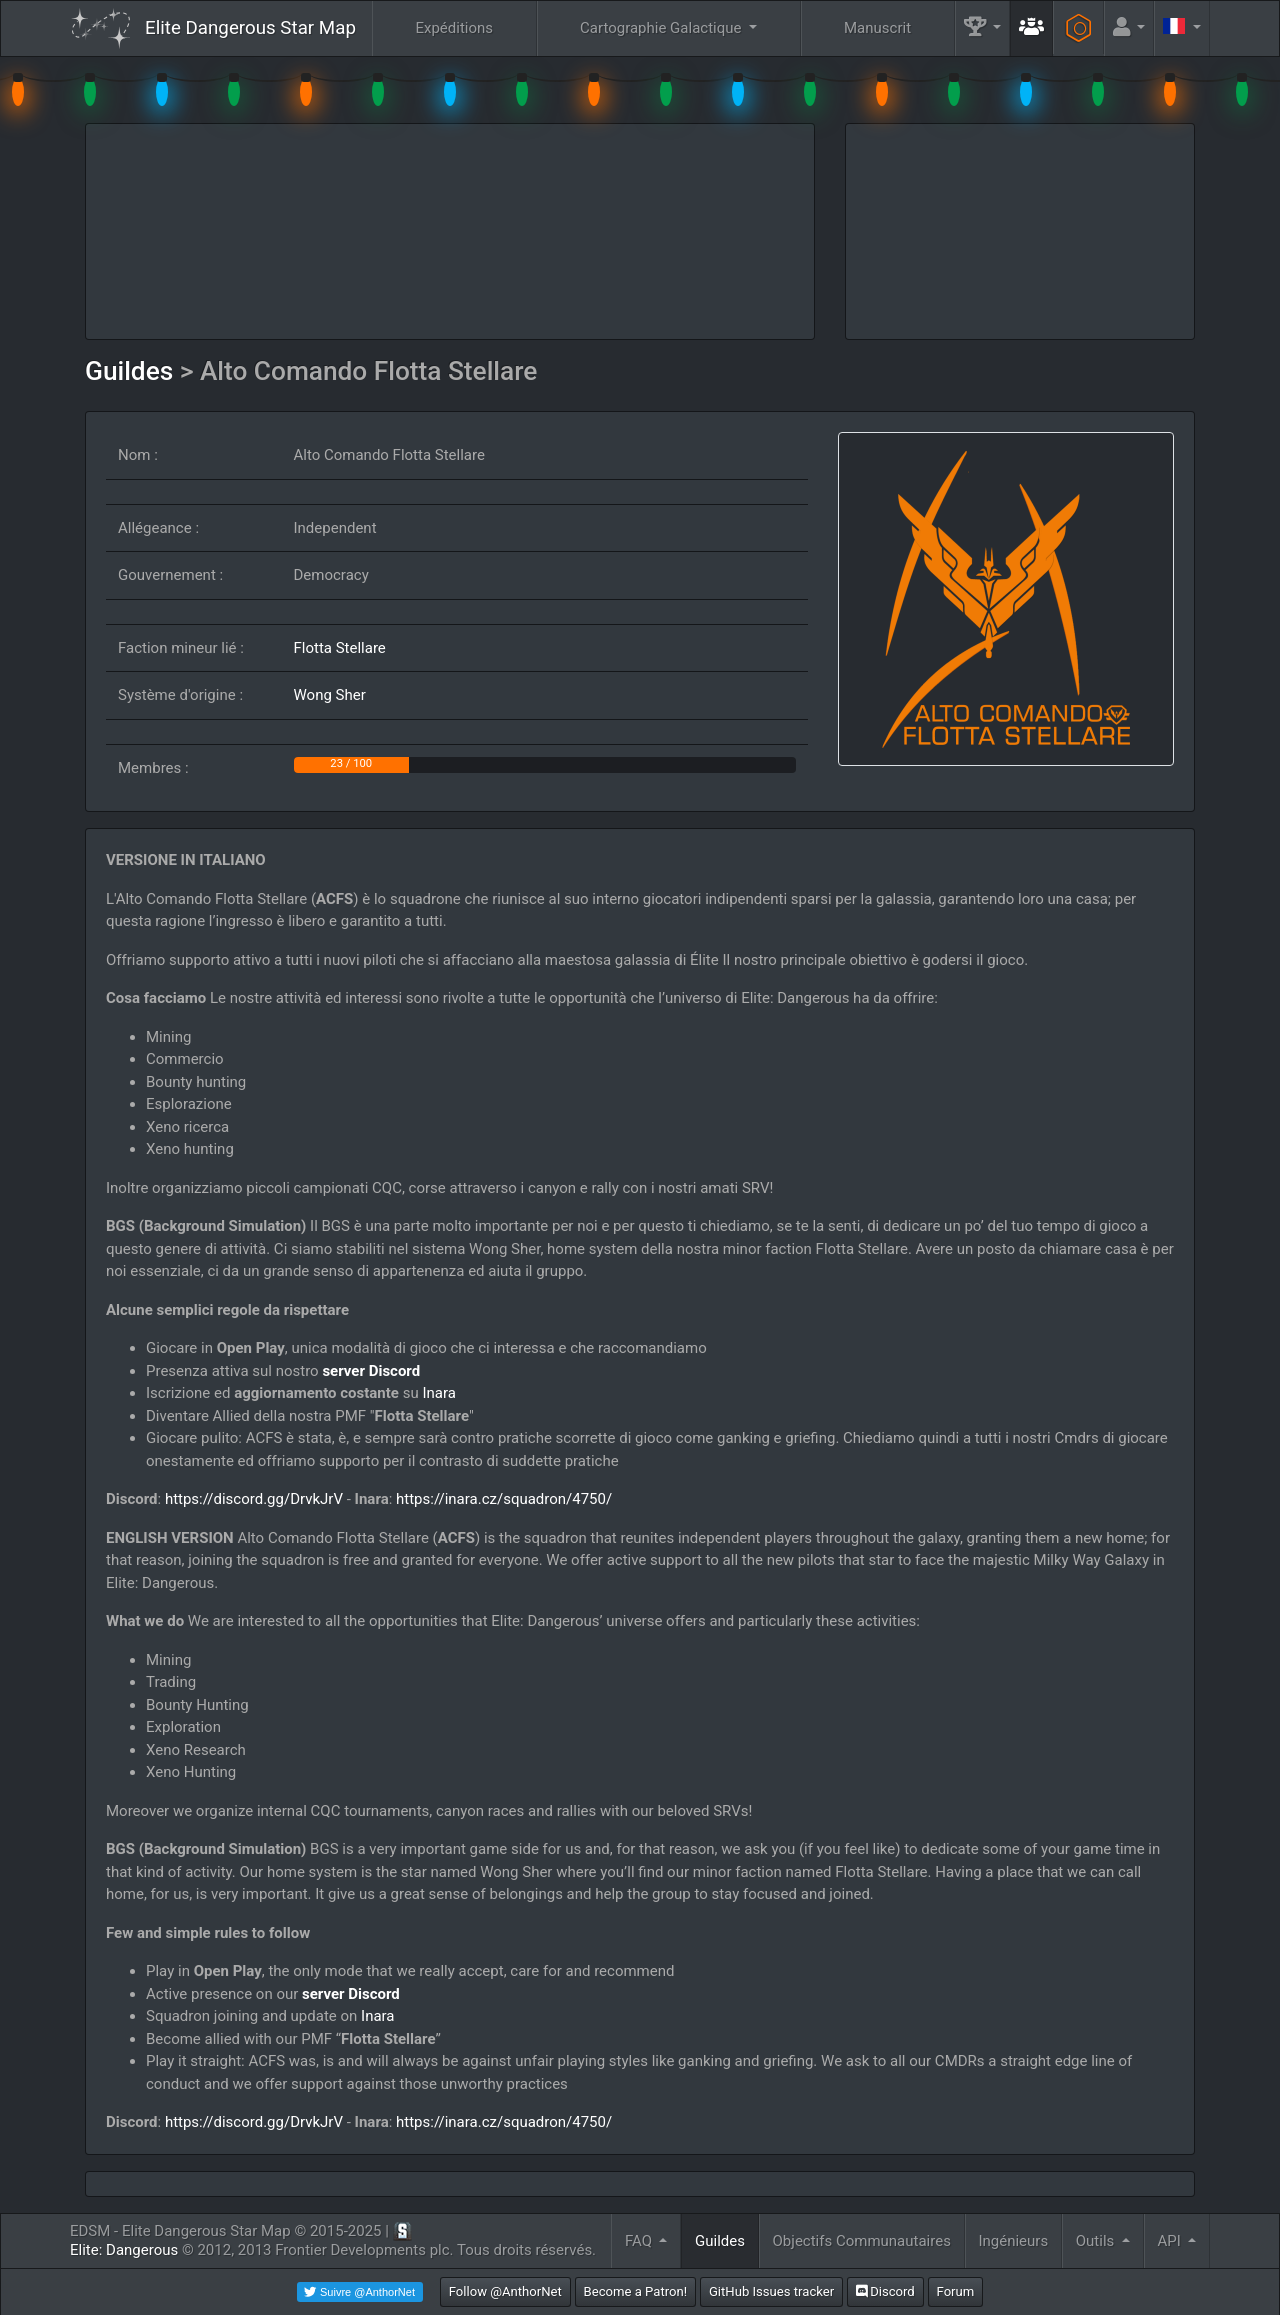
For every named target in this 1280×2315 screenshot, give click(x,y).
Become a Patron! (636, 2291)
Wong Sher (330, 695)
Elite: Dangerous (124, 2250)
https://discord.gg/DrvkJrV (254, 1499)
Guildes (132, 371)
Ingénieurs (1013, 2241)
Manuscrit (877, 28)
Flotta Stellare (340, 648)
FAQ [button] (640, 2241)
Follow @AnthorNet (505, 2291)
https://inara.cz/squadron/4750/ (504, 1499)
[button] (983, 28)
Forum (956, 2291)
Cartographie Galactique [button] (662, 28)
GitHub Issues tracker (771, 2291)
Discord (885, 2291)
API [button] (1170, 2241)
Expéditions (454, 28)
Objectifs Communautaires (862, 2241)
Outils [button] (1097, 2241)
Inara (438, 1393)
